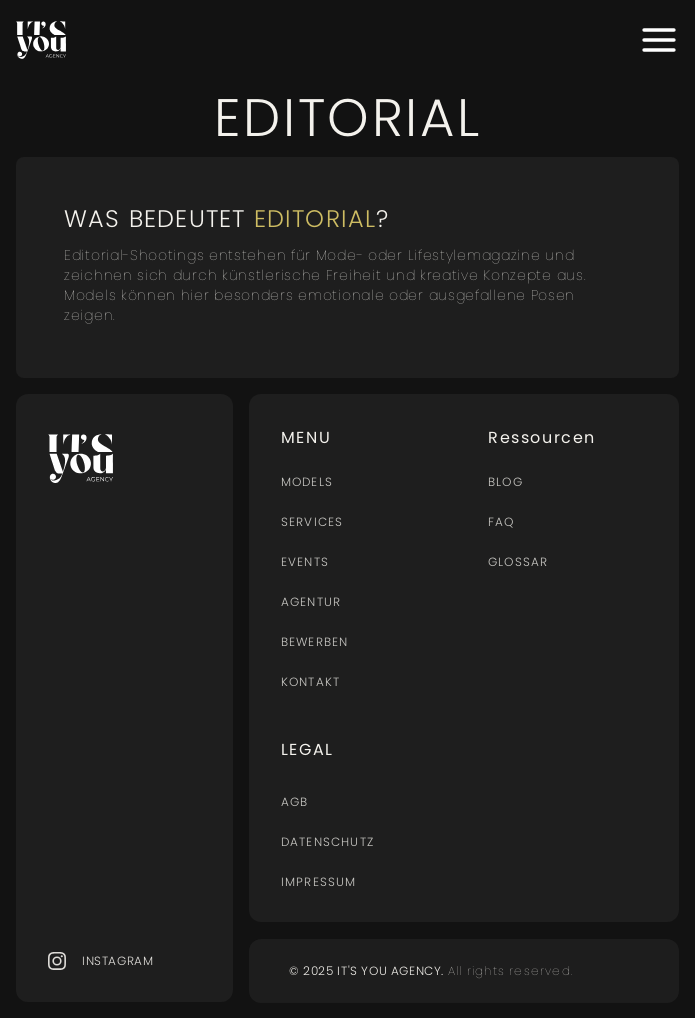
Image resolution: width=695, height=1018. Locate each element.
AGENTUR (311, 601)
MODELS (307, 481)
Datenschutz (327, 842)
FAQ (501, 521)
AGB (295, 802)
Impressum (319, 882)
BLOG (505, 481)
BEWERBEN (315, 641)
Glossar (518, 561)
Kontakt (310, 681)
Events (305, 561)
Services (312, 521)
